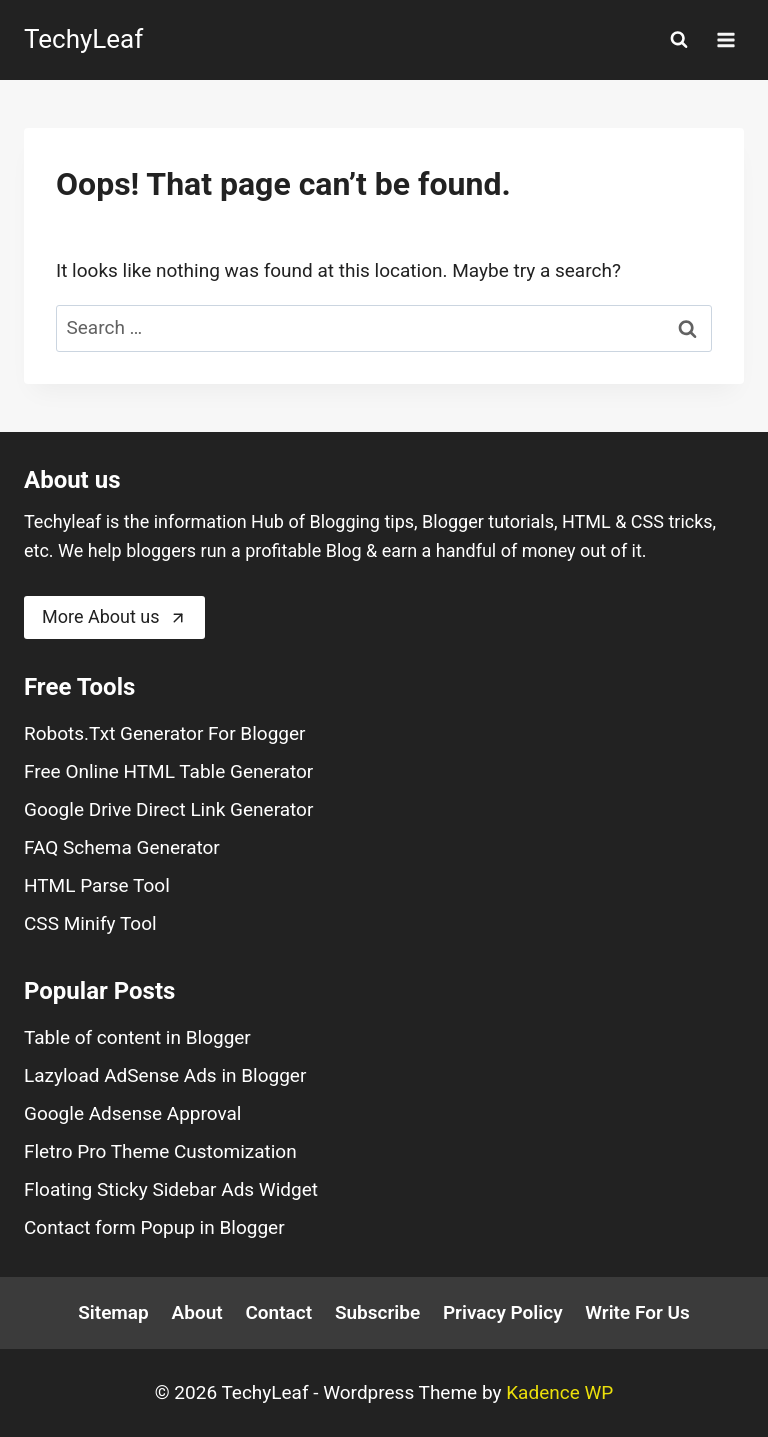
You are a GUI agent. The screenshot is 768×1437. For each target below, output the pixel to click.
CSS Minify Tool (90, 923)
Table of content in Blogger (137, 1037)
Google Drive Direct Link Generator (168, 809)
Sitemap (113, 1312)
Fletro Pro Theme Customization (160, 1151)
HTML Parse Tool (97, 885)
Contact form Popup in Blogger (154, 1227)
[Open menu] (725, 39)
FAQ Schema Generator (122, 847)
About (197, 1312)
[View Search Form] (679, 40)
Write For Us (637, 1312)
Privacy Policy (503, 1312)
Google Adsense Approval (132, 1113)
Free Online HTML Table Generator (168, 771)
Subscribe (377, 1312)
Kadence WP (559, 1392)
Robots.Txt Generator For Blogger (165, 733)
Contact (278, 1312)
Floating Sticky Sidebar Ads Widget (171, 1189)
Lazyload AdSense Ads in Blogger (165, 1075)
